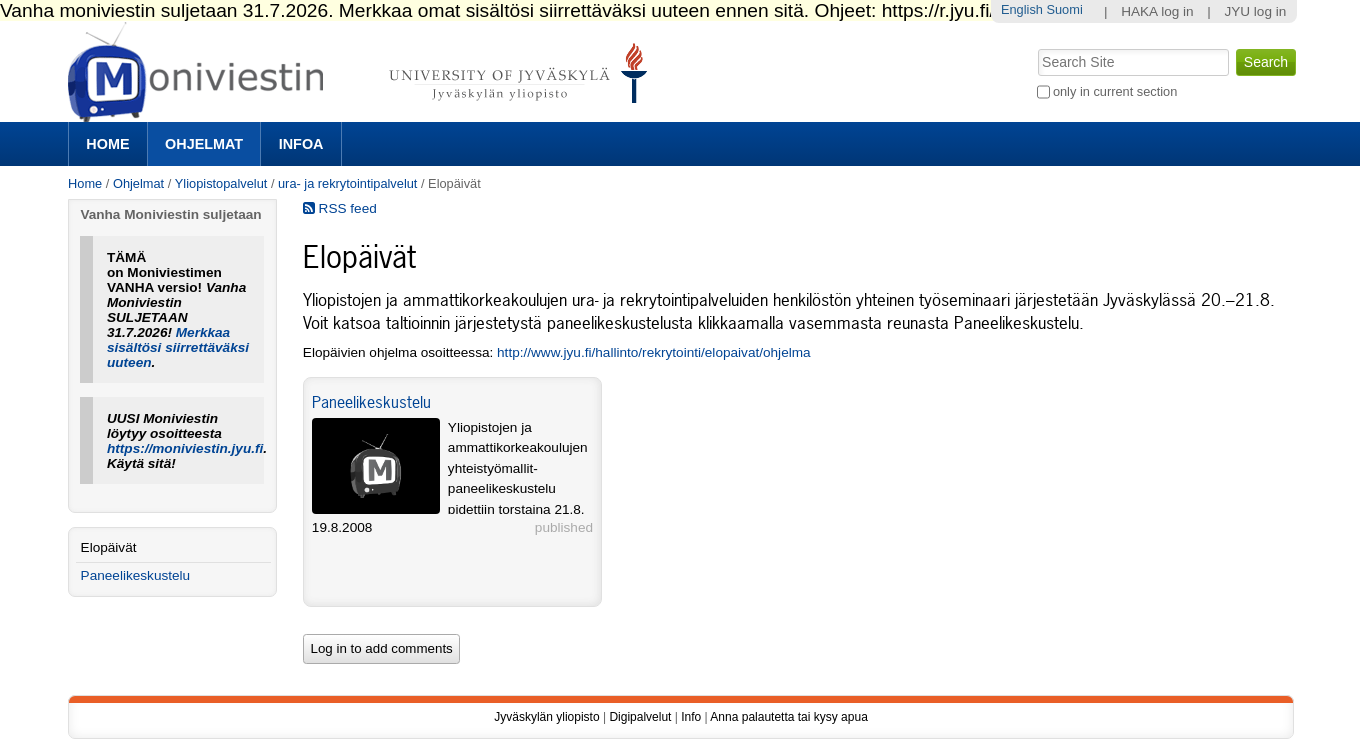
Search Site (1035, 47)
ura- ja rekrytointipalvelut (347, 183)
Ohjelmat (204, 144)
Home (107, 144)
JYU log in (1255, 11)
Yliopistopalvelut (221, 183)
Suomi (1064, 9)
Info (691, 717)
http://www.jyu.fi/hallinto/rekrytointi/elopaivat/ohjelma (654, 352)
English (1022, 9)
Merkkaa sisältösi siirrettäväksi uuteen (178, 347)
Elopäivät (109, 547)
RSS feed (340, 208)
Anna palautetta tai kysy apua (788, 717)
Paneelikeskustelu (371, 402)
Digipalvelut (640, 717)
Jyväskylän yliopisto (546, 717)
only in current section (1115, 91)
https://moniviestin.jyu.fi (185, 448)
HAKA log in (1157, 11)
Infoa (301, 144)
